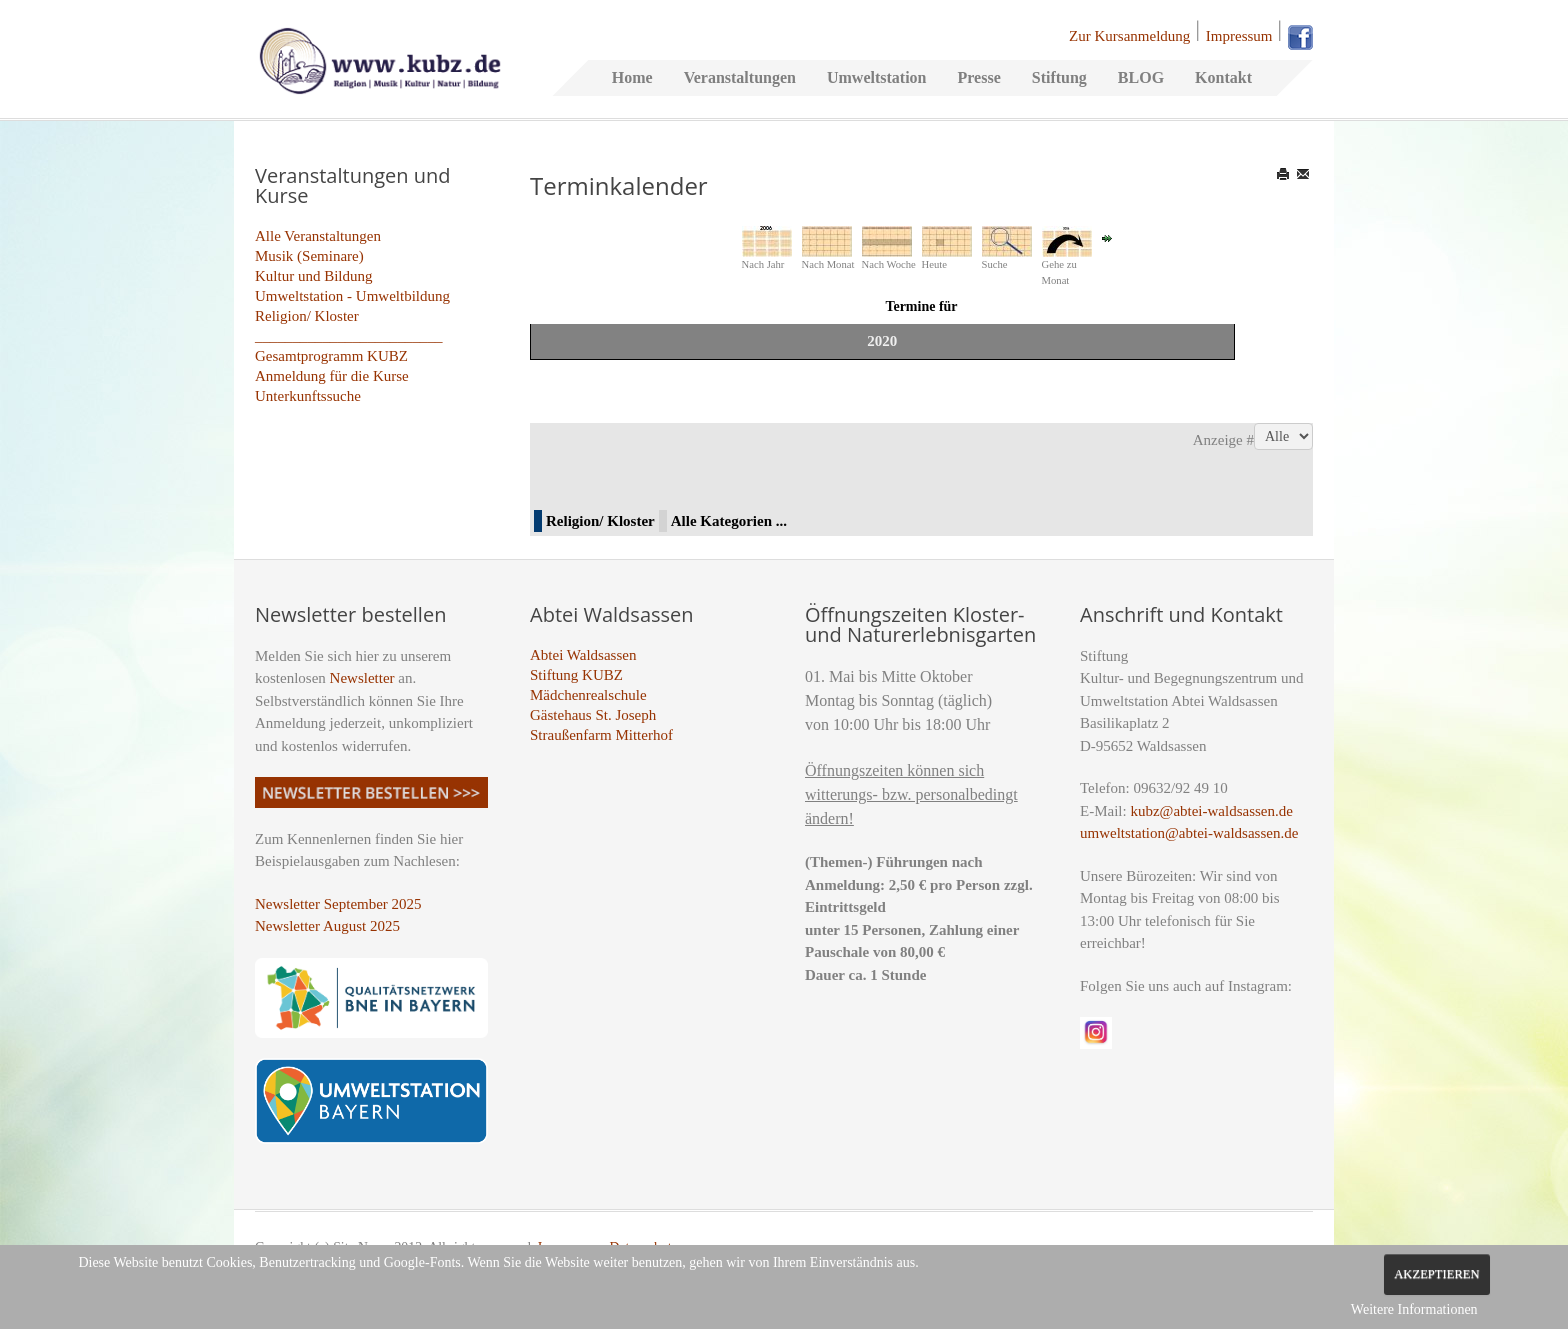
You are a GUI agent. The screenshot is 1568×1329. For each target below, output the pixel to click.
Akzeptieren (1436, 1274)
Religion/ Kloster (307, 316)
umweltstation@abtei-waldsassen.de (1189, 833)
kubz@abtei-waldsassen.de (1211, 811)
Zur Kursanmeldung (1129, 36)
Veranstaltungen (740, 77)
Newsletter (362, 678)
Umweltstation (877, 77)
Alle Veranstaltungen (318, 236)
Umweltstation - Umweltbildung (352, 296)
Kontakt (1223, 77)
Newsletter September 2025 (338, 904)
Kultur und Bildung (314, 276)
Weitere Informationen (1414, 1309)
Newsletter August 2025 (327, 926)
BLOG (1141, 77)
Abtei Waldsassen (583, 655)
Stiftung (1059, 77)
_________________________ (349, 336)
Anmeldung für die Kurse (332, 376)
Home (632, 77)
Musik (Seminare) (309, 256)
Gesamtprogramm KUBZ (331, 356)
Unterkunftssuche (308, 396)
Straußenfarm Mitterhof (601, 735)
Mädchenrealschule (588, 695)
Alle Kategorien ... (729, 521)
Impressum (1239, 36)
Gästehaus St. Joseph (593, 715)
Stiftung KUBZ (576, 675)
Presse (978, 77)
